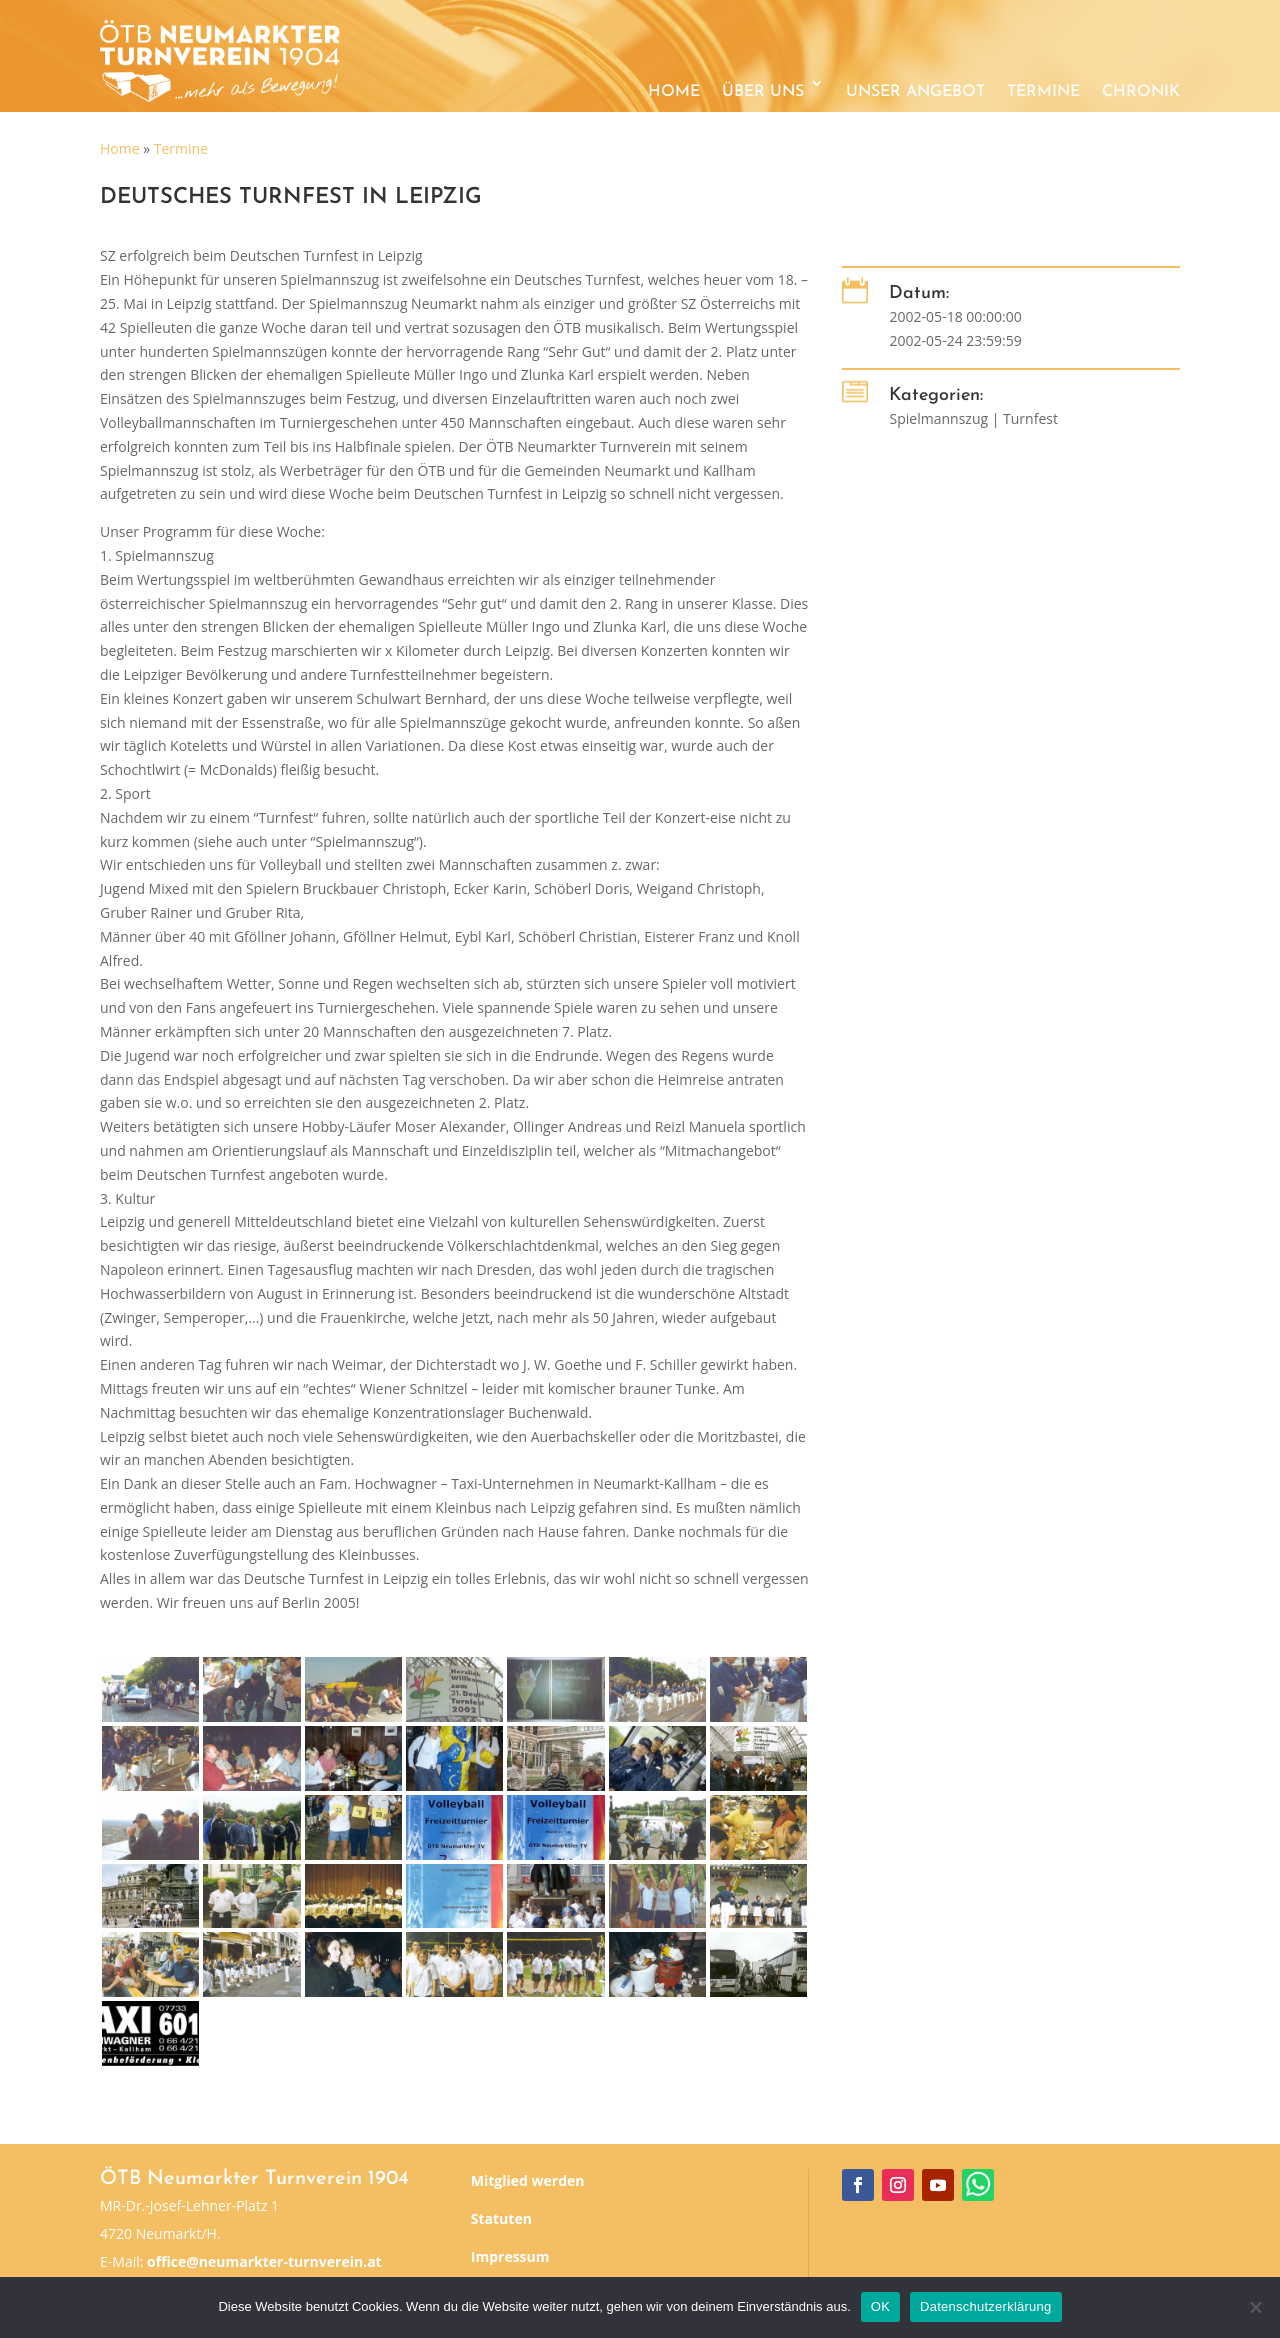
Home (674, 92)
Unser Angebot (915, 92)
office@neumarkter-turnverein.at (264, 2261)
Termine (1043, 92)
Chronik (1141, 92)
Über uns (763, 92)
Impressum (510, 2256)
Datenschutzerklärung (985, 2306)
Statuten (501, 2218)
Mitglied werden (528, 2180)
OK (880, 2306)
